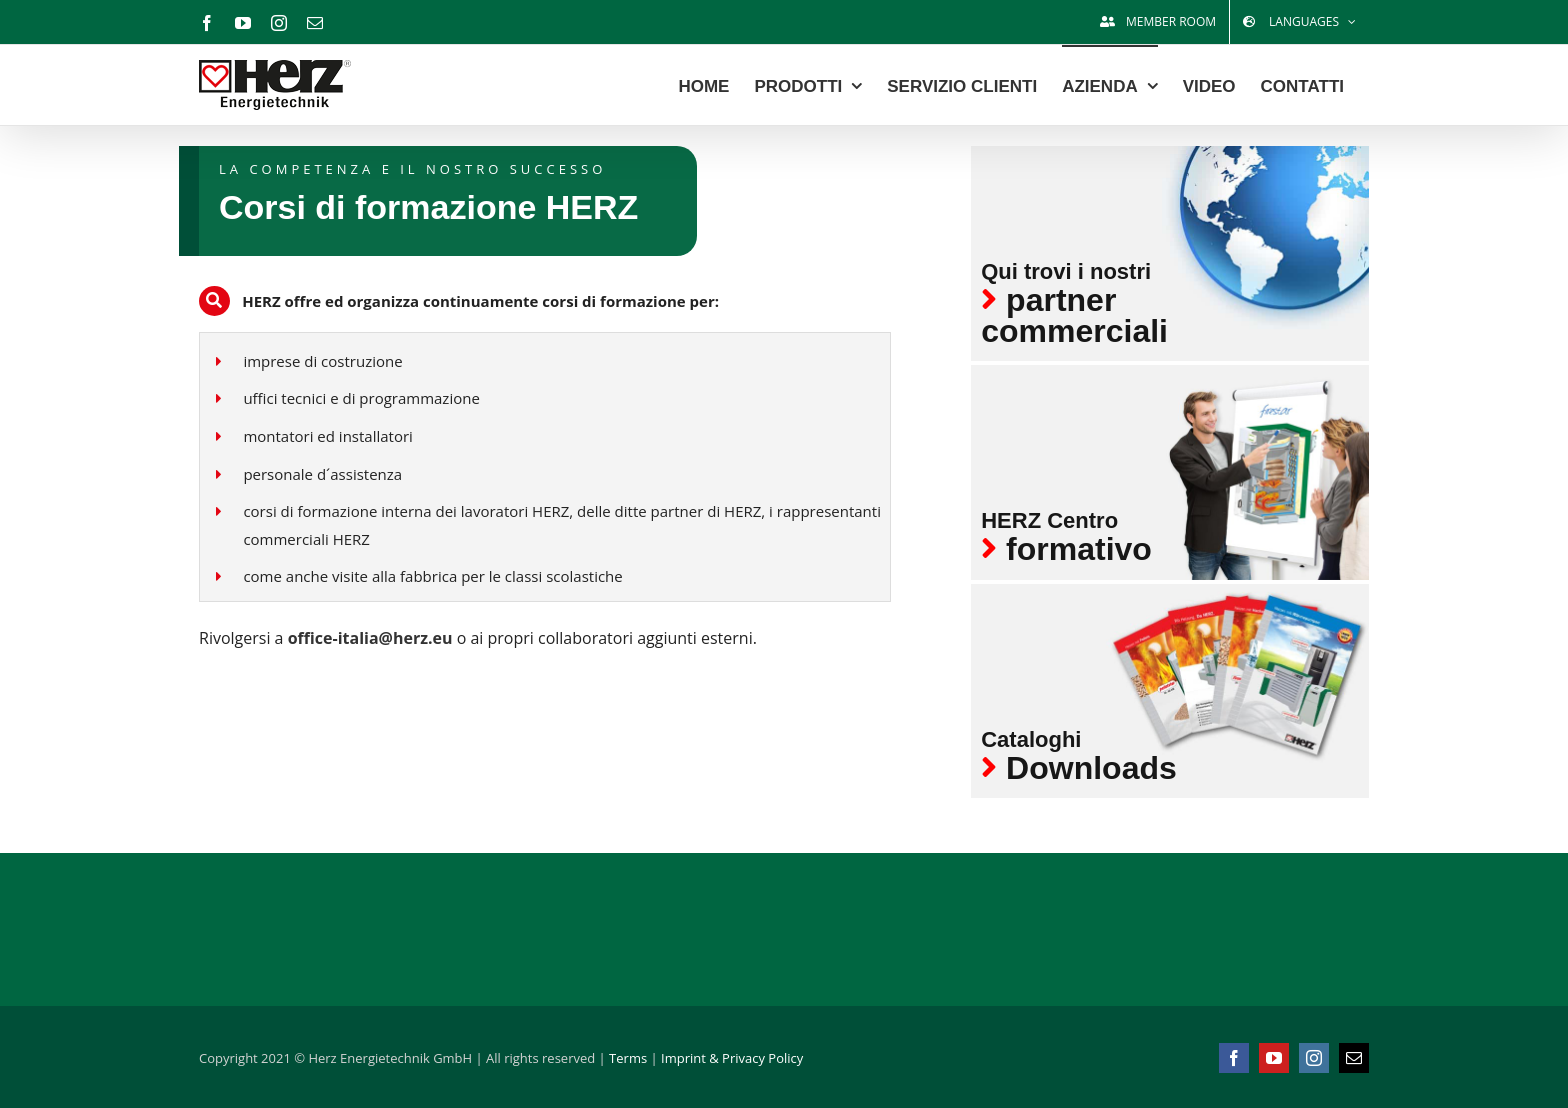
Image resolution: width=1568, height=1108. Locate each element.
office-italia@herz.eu (372, 638)
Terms (628, 1058)
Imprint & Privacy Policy (732, 1058)
